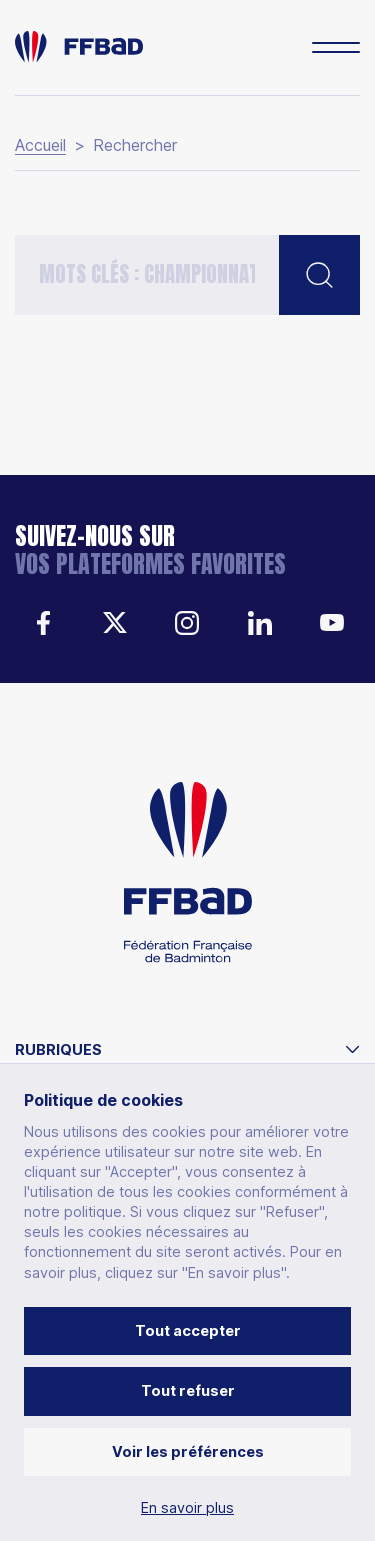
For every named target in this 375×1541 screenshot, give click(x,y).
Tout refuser (188, 1390)
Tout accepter (188, 1330)
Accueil (40, 145)
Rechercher (135, 145)
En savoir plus (187, 1508)
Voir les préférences (188, 1451)
